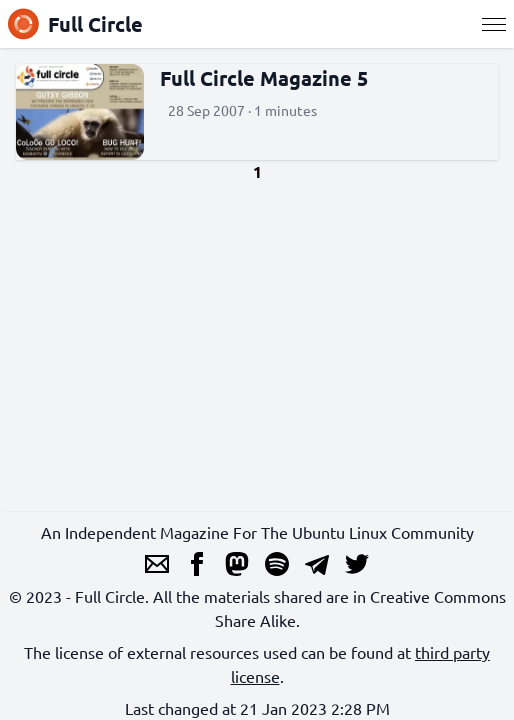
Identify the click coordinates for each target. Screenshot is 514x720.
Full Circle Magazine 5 (264, 78)
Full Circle (75, 24)
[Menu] (494, 24)
